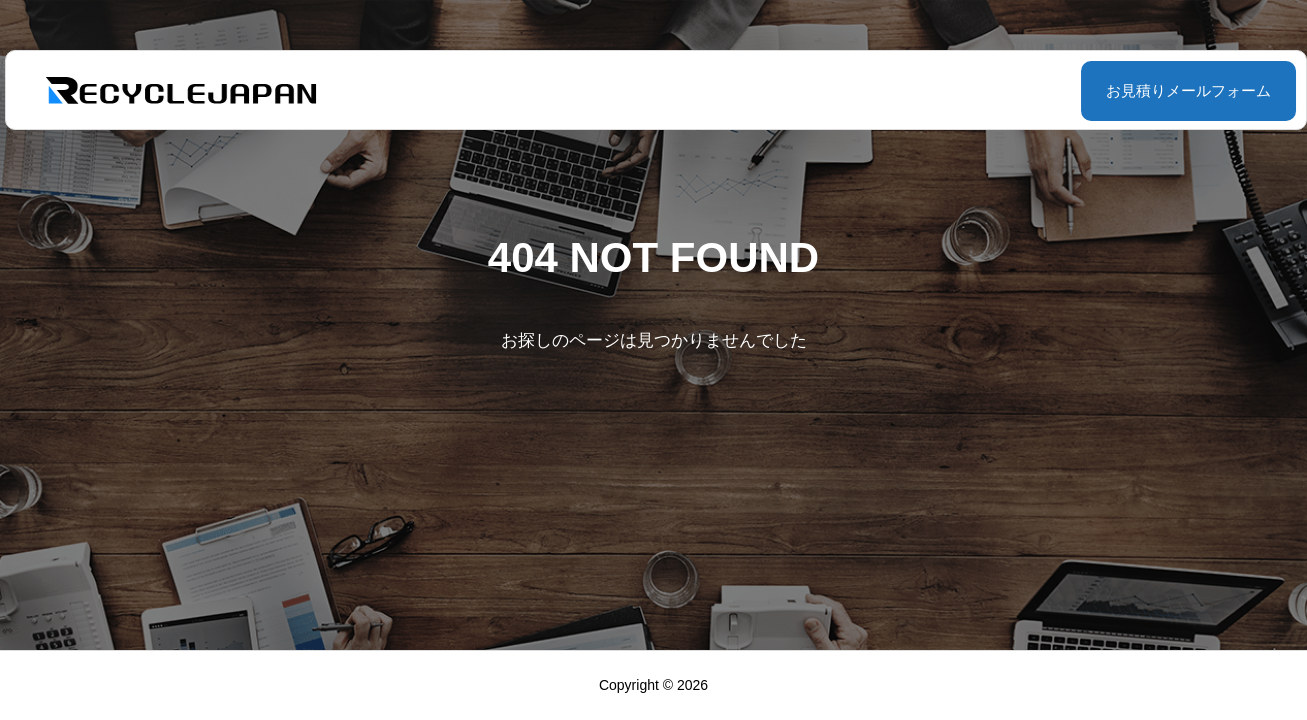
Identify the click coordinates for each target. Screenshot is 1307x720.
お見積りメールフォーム (1138, 90)
